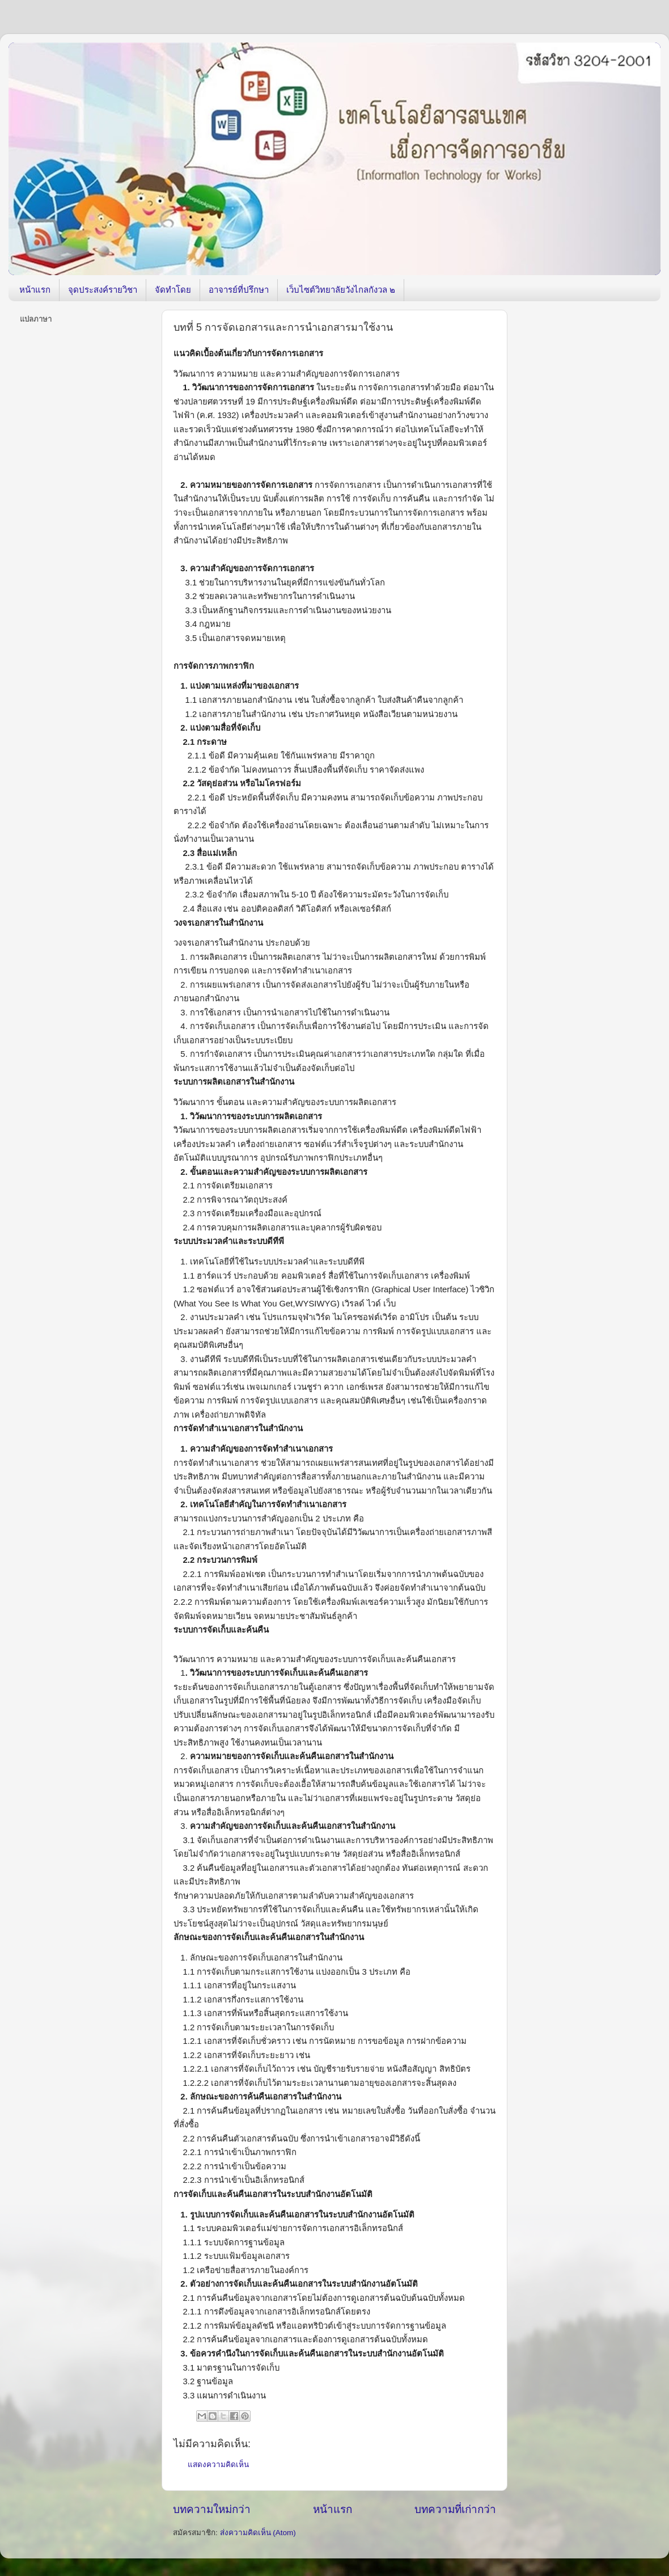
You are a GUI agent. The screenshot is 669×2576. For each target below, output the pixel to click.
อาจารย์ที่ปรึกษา (239, 289)
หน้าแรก (34, 289)
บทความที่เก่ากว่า (455, 2509)
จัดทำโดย (173, 289)
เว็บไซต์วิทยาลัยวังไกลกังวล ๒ (340, 289)
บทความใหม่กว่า (212, 2509)
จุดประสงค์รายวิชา (102, 289)
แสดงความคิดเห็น (218, 2464)
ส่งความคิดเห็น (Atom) (258, 2532)
